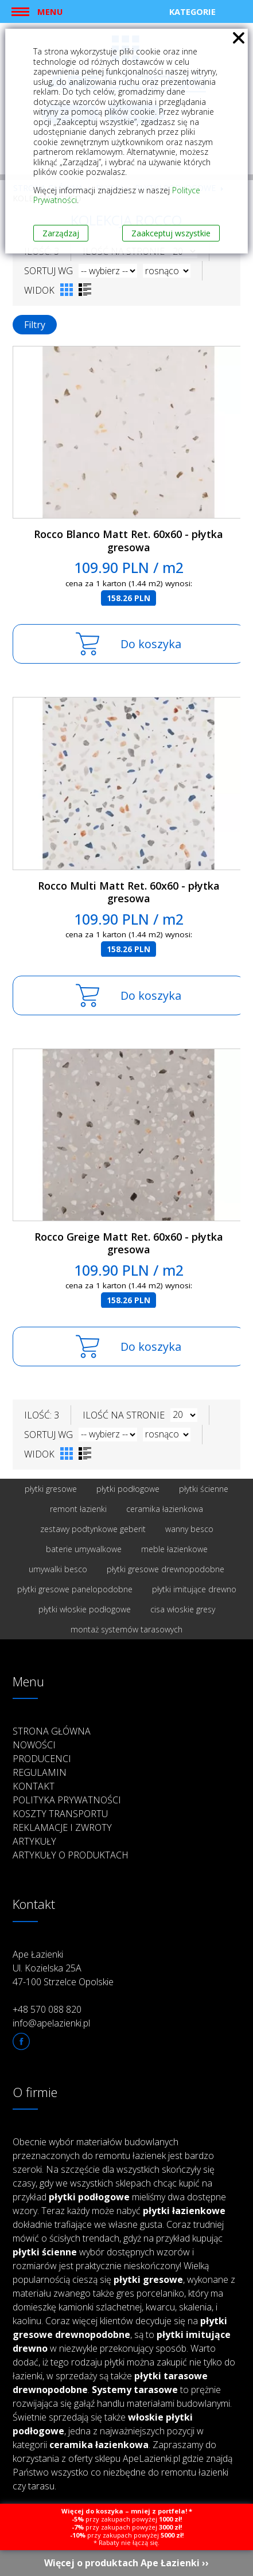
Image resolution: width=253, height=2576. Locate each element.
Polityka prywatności (67, 1800)
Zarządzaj (60, 233)
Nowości (34, 1745)
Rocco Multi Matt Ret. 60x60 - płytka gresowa (129, 892)
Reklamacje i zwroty (62, 1827)
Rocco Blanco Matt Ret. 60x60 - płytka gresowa (128, 540)
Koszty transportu (60, 1813)
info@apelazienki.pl (51, 2023)
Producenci (42, 1758)
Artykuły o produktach (71, 1855)
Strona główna (52, 1731)
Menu (50, 11)
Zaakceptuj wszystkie (171, 233)
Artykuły (34, 1841)
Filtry (34, 324)
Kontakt (34, 1786)
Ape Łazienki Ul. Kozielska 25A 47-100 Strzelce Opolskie (63, 1968)
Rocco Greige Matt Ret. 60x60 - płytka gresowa (128, 1243)
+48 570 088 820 (47, 2009)
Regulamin (40, 1772)
